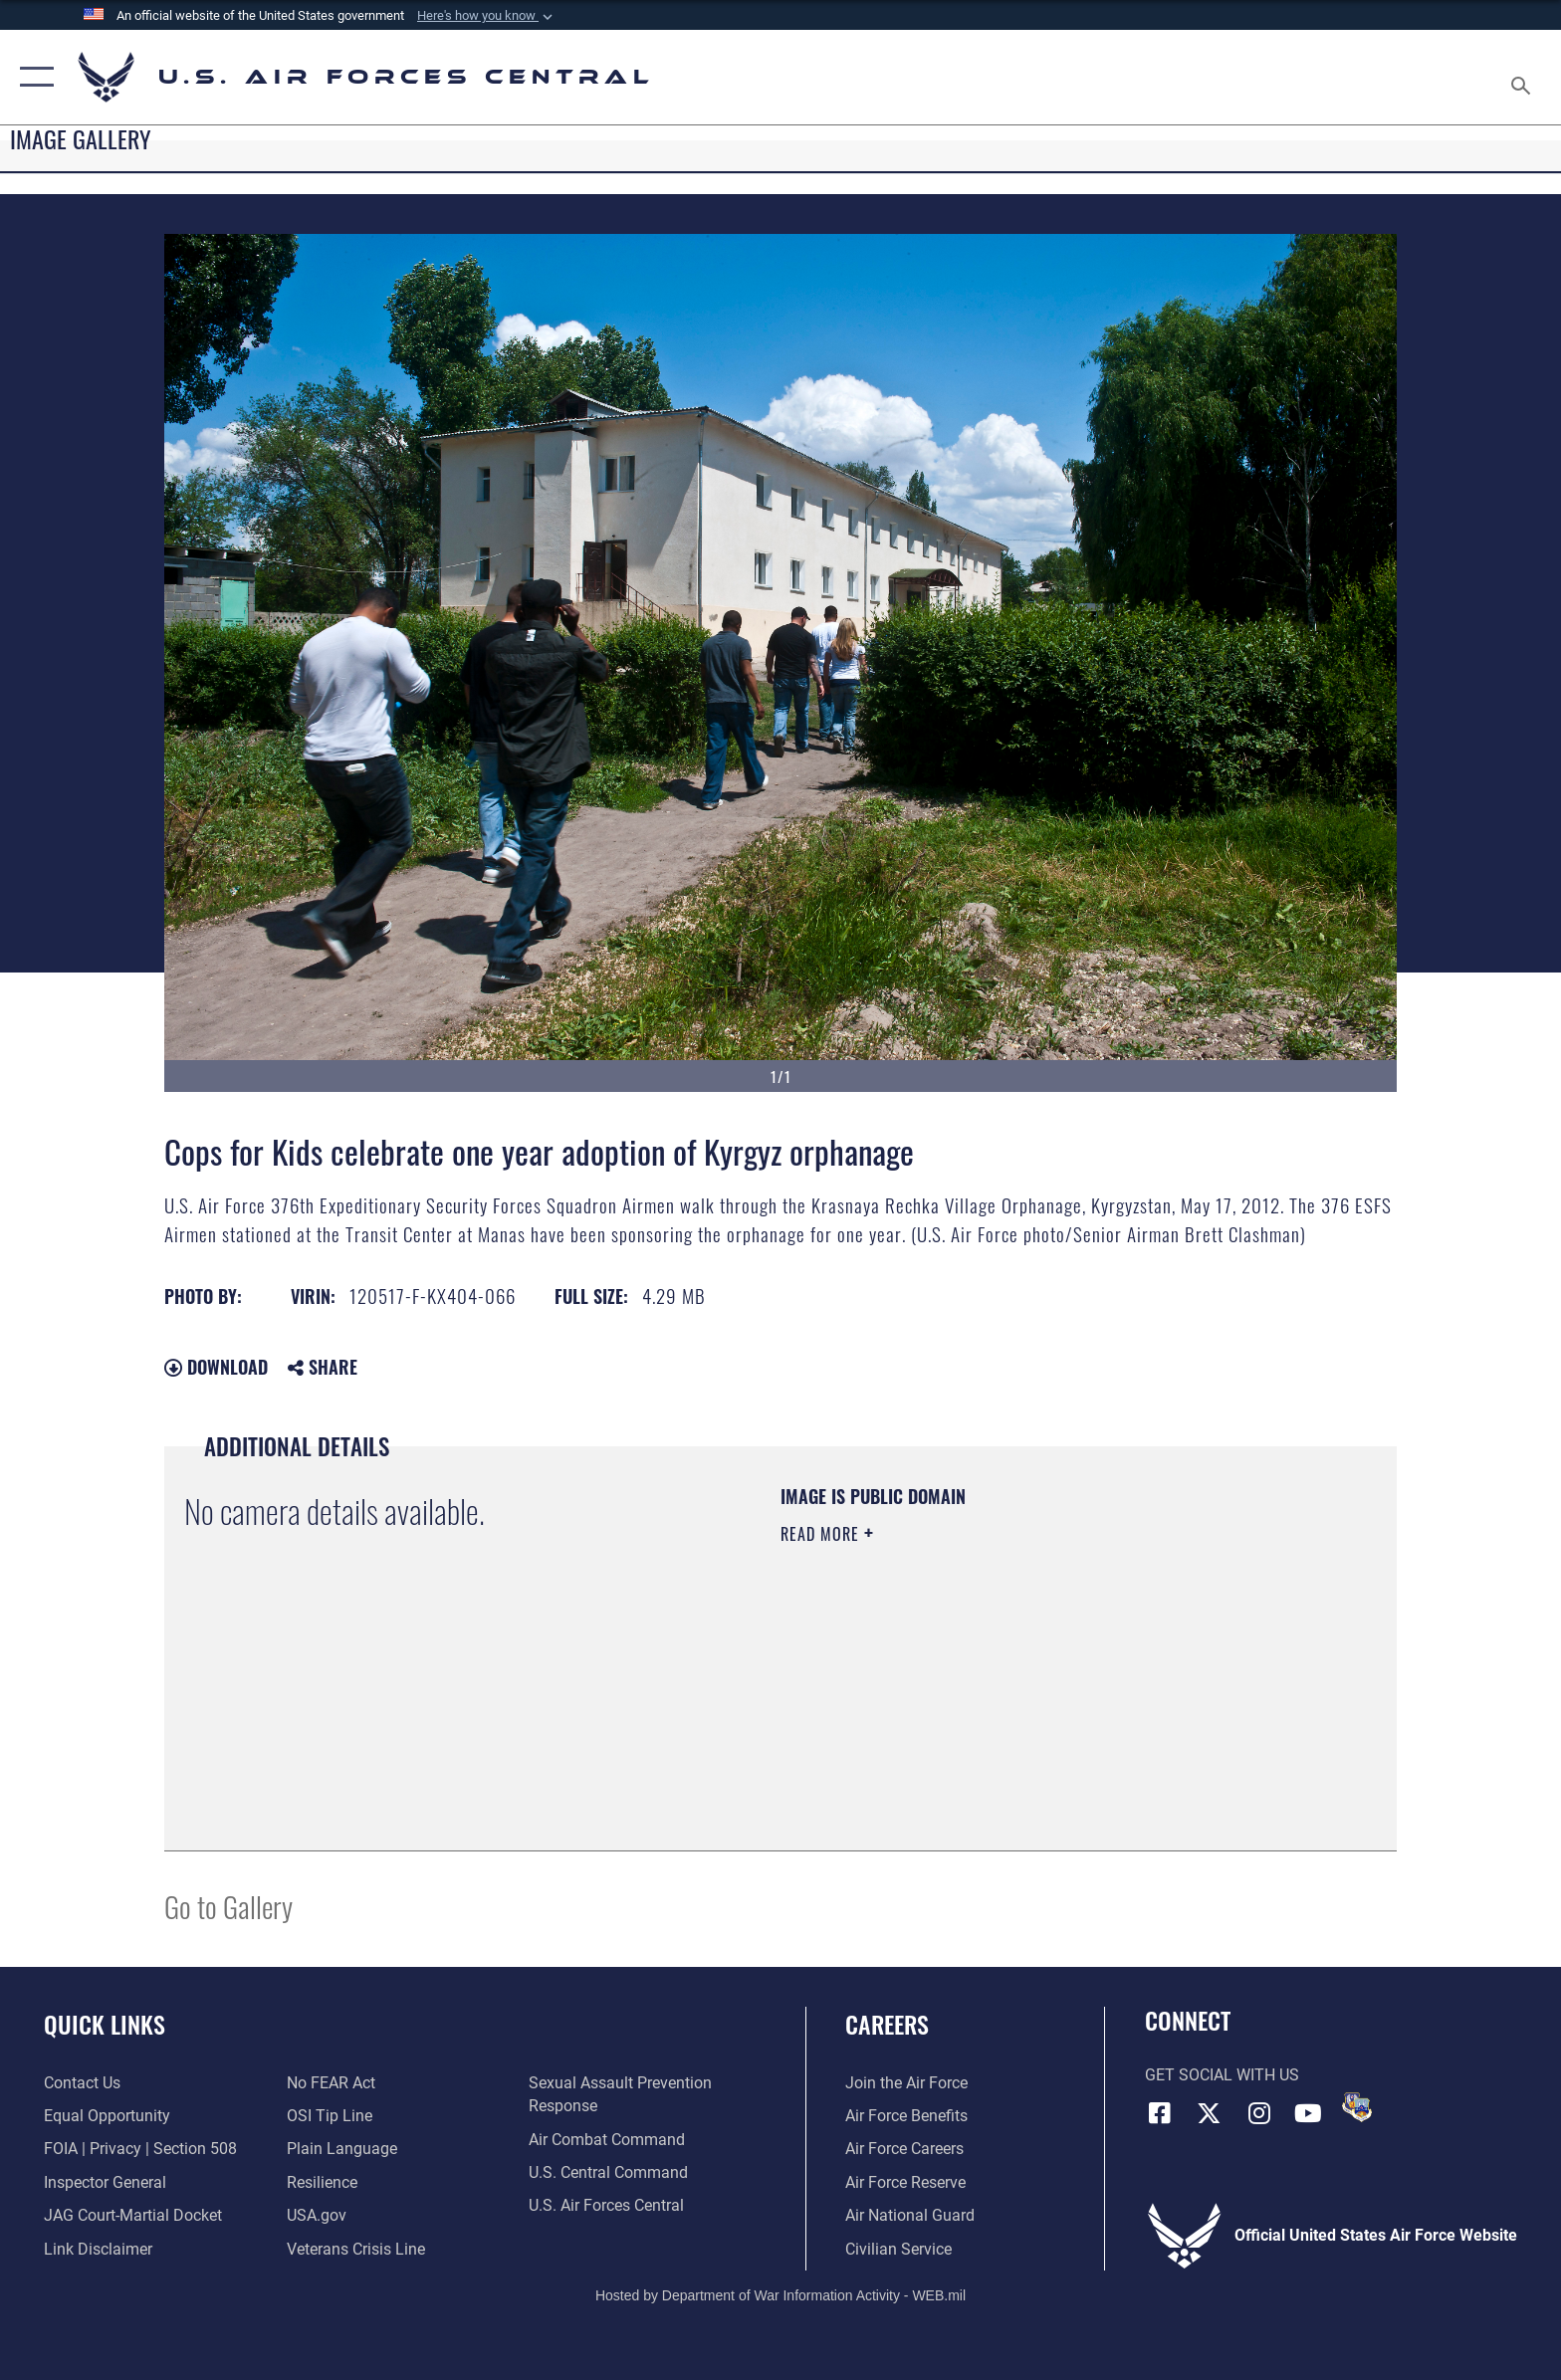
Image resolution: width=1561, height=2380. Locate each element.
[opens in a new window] (342, 2148)
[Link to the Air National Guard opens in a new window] (910, 2215)
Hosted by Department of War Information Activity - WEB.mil (780, 2295)
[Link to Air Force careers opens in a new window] (904, 2148)
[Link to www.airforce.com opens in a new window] (906, 2082)
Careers (887, 2024)
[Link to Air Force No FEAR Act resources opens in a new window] (331, 2082)
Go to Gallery (228, 1905)
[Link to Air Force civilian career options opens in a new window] (898, 2249)
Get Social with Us (1222, 2074)
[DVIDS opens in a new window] (1357, 2107)
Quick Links (104, 2024)
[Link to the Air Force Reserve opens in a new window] (905, 2182)
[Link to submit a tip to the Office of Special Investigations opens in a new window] (329, 2115)
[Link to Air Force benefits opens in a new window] (906, 2115)
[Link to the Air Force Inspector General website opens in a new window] (105, 2182)
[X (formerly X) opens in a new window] (1209, 2113)
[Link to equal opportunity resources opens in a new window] (107, 2115)
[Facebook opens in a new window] (1160, 2113)
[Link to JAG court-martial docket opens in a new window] (133, 2215)
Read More (822, 1534)
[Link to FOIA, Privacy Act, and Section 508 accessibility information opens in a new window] (140, 2148)
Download (216, 1367)
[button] (487, 16)
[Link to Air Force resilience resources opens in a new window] (322, 2182)
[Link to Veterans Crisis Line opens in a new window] (356, 2249)
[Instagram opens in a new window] (1258, 2113)
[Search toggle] (1523, 78)
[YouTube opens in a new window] (1308, 2113)
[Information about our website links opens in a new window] (98, 2249)
